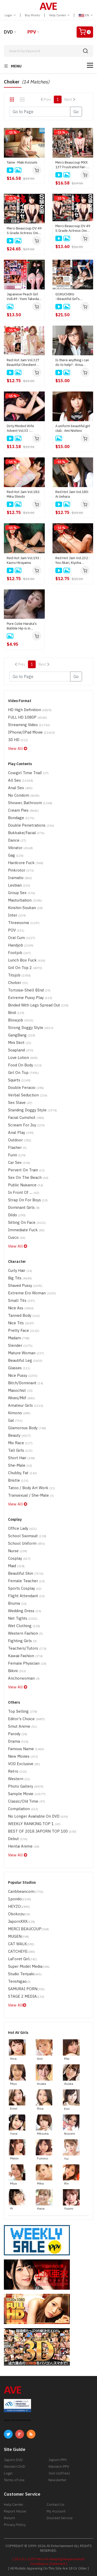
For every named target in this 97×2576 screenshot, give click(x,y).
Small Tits (21, 1300)
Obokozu (19, 1913)
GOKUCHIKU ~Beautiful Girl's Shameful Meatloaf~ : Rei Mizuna (71, 296)
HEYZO (19, 1906)
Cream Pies (23, 810)
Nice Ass (21, 1307)
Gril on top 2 (25, 967)
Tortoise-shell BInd (29, 990)
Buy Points (32, 15)
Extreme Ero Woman (32, 1292)
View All (17, 748)
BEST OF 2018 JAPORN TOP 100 (42, 1831)
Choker (18, 982)
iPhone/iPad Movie (31, 732)
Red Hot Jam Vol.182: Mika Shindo (23, 494)
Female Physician (27, 1663)
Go (76, 111)
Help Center (59, 15)
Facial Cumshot (26, 1117)
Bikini (17, 1670)
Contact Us (55, 2504)
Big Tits (20, 1277)
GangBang (21, 1035)
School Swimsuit (27, 1535)
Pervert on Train (26, 1169)
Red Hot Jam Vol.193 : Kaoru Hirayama (24, 560)
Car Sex (19, 1162)
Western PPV (58, 2466)
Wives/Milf (21, 1397)
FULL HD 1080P (27, 717)
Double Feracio (26, 1087)
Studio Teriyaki (25, 1973)
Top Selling (22, 1711)
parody (17, 1733)
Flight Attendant (26, 1595)
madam (18, 1337)
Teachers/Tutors (27, 1648)
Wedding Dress (24, 1610)
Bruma (17, 1603)
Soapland (20, 1050)
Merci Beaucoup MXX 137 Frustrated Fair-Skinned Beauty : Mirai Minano (72, 165)
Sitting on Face (27, 1222)
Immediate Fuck (26, 1229)
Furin (17, 1154)
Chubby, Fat (22, 1472)
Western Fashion (25, 1633)
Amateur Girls (25, 1405)
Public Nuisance (25, 1184)
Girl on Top (23, 1072)
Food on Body (25, 1065)
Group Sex (21, 892)
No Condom (24, 795)
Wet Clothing (24, 1625)
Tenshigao (19, 1981)
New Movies (23, 1756)
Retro (17, 1771)
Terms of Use (14, 2480)
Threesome (24, 922)
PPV (31, 32)
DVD (8, 32)
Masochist (20, 1390)
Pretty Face (23, 1330)
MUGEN (18, 1936)
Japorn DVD (13, 2459)
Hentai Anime (23, 1846)
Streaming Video (29, 724)
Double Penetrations (31, 825)
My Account (56, 2511)
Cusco (16, 1237)
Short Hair (21, 1457)
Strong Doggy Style (31, 1027)
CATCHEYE (21, 1951)
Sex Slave (20, 1102)
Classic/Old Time (26, 1801)
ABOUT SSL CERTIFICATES (17, 2420)
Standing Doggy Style (32, 1110)
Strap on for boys (28, 1199)
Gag (16, 855)
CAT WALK (21, 1943)
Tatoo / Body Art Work (31, 1487)
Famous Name (26, 1748)
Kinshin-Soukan (25, 907)
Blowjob (20, 1020)
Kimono (19, 1412)
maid (16, 1565)
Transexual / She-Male (31, 1495)
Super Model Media (29, 1966)
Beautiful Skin (25, 1573)
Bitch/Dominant (25, 1382)
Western (19, 1778)
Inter (17, 915)
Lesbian (19, 885)
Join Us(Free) (59, 2473)
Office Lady (22, 1528)
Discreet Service (60, 2518)
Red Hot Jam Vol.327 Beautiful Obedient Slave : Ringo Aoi (23, 362)
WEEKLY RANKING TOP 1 (34, 1823)
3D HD (18, 739)
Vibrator (20, 847)
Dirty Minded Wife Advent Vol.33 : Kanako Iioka (20, 428)
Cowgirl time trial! (28, 772)
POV (16, 930)
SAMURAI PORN (26, 1988)
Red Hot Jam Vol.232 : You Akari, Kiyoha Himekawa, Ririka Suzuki (72, 560)
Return (9, 2518)
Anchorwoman (24, 1678)
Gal (15, 1420)
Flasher (17, 1147)
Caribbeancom (25, 1891)
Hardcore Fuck (25, 862)
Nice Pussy (23, 1375)
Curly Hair (20, 1270)
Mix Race (20, 1442)
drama (18, 1741)
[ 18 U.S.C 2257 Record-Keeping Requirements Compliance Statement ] (48, 2561)
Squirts (19, 1080)
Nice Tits (21, 1322)
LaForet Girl (22, 1958)
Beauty (19, 1435)
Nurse (17, 1550)
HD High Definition (29, 709)
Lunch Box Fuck (26, 960)
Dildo (17, 1214)
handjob (20, 945)
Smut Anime (22, 1726)
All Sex (20, 780)
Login (10, 15)
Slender (20, 1345)
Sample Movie (27, 1793)
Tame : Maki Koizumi (22, 162)
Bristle (18, 1480)
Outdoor (19, 1139)
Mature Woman (26, 1352)
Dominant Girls (24, 1207)
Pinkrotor (21, 870)
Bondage (21, 817)
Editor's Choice (26, 1718)
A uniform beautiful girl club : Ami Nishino (72, 428)
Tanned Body (24, 1315)
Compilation (23, 1808)
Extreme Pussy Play (30, 997)
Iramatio (20, 877)
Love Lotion (23, 1057)
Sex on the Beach (28, 1177)
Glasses (19, 1367)
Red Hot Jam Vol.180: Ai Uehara (72, 494)
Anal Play (21, 1132)
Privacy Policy (15, 2524)
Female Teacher (26, 1580)
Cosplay (19, 1558)
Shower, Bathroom (30, 802)
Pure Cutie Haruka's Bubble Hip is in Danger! (22, 626)
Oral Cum (21, 937)
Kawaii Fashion (25, 1655)
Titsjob (19, 975)
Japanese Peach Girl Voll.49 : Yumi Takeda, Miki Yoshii (23, 296)
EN (86, 15)
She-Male (20, 1465)
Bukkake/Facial (26, 832)
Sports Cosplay (25, 1588)
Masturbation (25, 900)
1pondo (19, 1898)
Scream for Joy (26, 1124)
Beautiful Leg (25, 1360)
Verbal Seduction (27, 1095)
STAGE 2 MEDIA (26, 1996)
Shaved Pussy (25, 1285)
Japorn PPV (57, 2459)
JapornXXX (21, 1921)
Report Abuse (15, 2511)
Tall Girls (20, 1450)
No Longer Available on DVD (38, 1816)
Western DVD (14, 2466)
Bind (16, 1012)
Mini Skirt (19, 1042)
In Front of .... (23, 1192)
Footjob (19, 952)
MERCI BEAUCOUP (28, 1928)
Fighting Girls (22, 1640)
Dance (17, 840)
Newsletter (57, 2480)
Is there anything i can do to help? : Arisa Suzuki (72, 362)
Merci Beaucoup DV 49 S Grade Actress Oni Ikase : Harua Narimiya (24, 230)
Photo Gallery (25, 1786)
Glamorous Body (27, 1427)
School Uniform (26, 1543)
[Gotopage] (39, 112)
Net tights (23, 1618)
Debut (17, 1838)
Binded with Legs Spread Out (38, 1005)
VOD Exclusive (24, 1763)
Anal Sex (20, 787)
